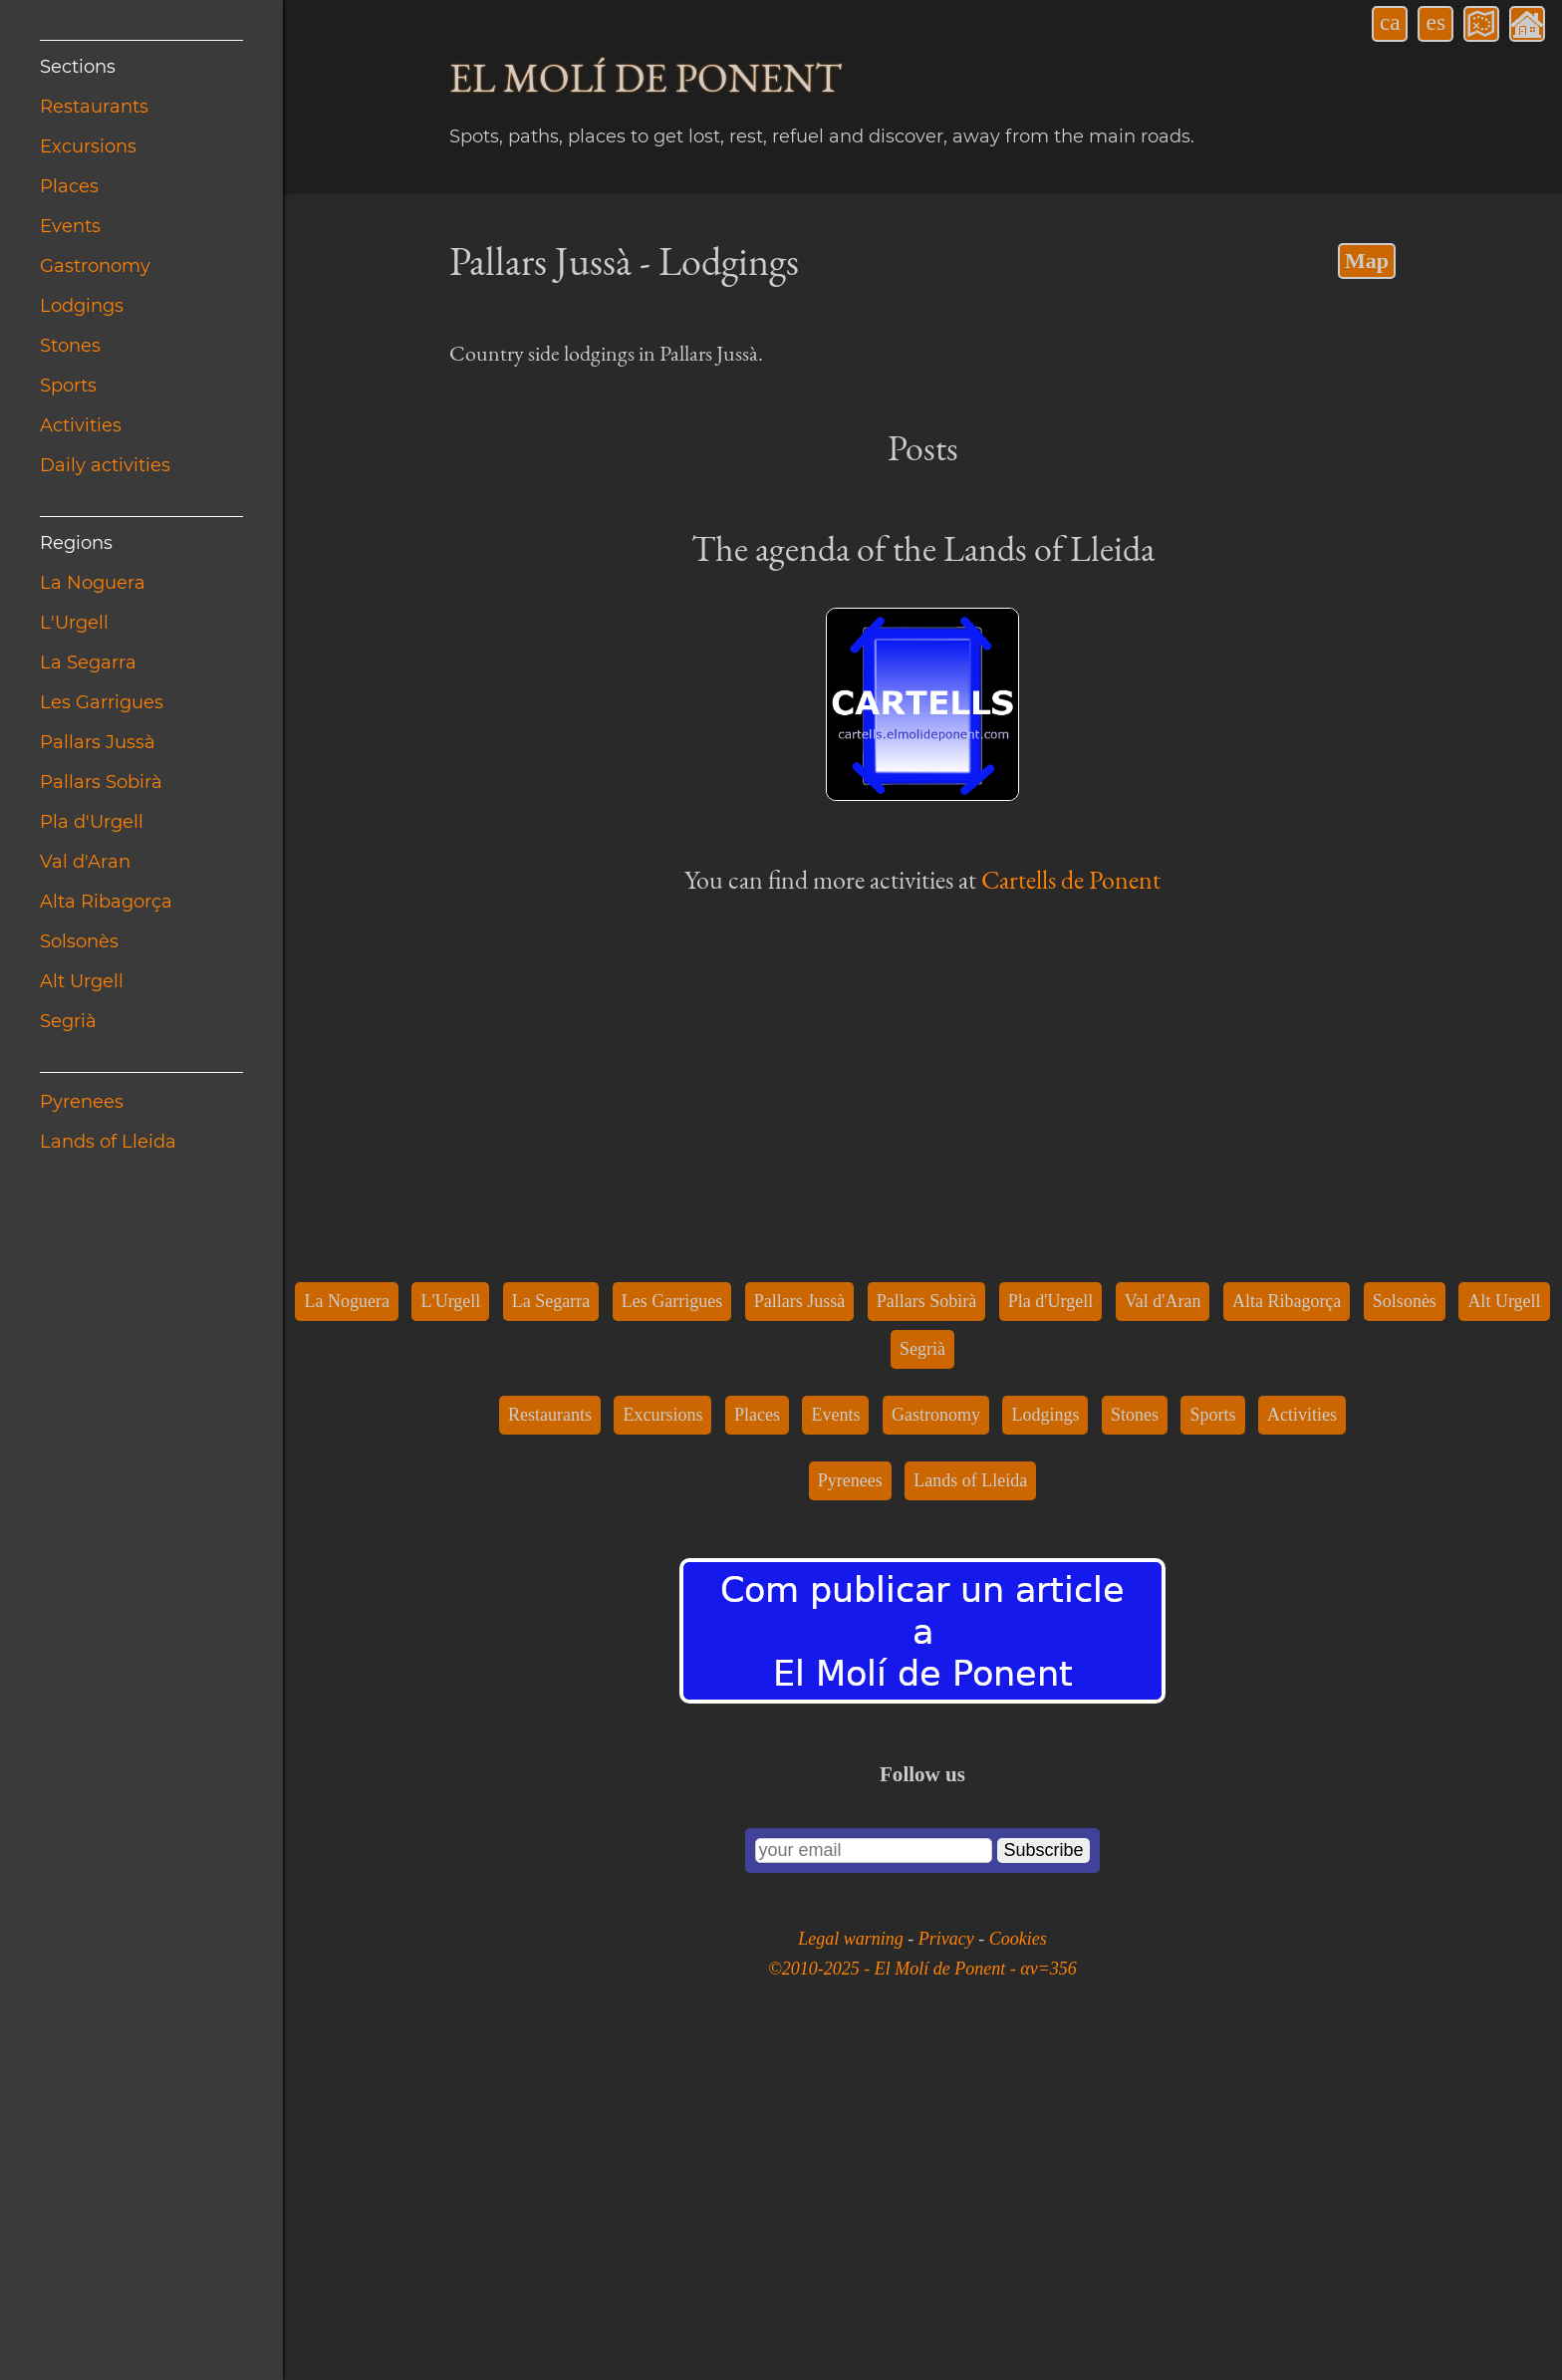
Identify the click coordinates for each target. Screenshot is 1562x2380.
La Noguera (92, 583)
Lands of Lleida (108, 1142)
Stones (70, 346)
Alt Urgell (82, 981)
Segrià (68, 1021)
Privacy (948, 2267)
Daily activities (105, 465)
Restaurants (94, 107)
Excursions (88, 146)
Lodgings (82, 306)
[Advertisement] (922, 660)
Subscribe (1043, 2179)
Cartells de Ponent (1071, 1208)
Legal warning (853, 2267)
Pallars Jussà (97, 742)
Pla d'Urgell (91, 822)
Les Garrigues (101, 702)
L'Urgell (74, 623)
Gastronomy (95, 266)
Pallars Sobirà (101, 782)
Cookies (1018, 2267)
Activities (81, 425)
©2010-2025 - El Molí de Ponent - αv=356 (922, 2297)
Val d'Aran (85, 862)
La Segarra (88, 662)
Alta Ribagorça (106, 902)
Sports (68, 386)
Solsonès (79, 941)
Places (69, 186)
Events (70, 226)
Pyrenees (82, 1102)
